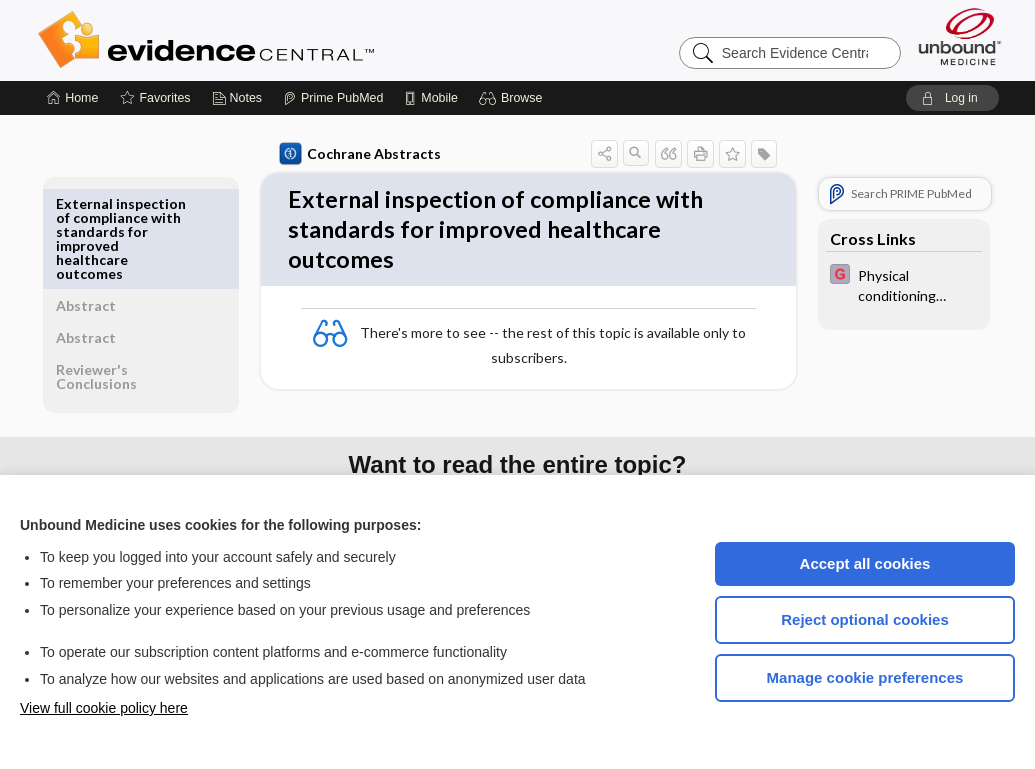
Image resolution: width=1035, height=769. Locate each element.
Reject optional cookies (865, 619)
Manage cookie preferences (865, 677)
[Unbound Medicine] (960, 36)
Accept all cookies (865, 563)
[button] (513, 98)
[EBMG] (901, 284)
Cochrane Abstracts (357, 154)
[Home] (72, 98)
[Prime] (333, 98)
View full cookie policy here (104, 708)
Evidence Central (286, 40)
